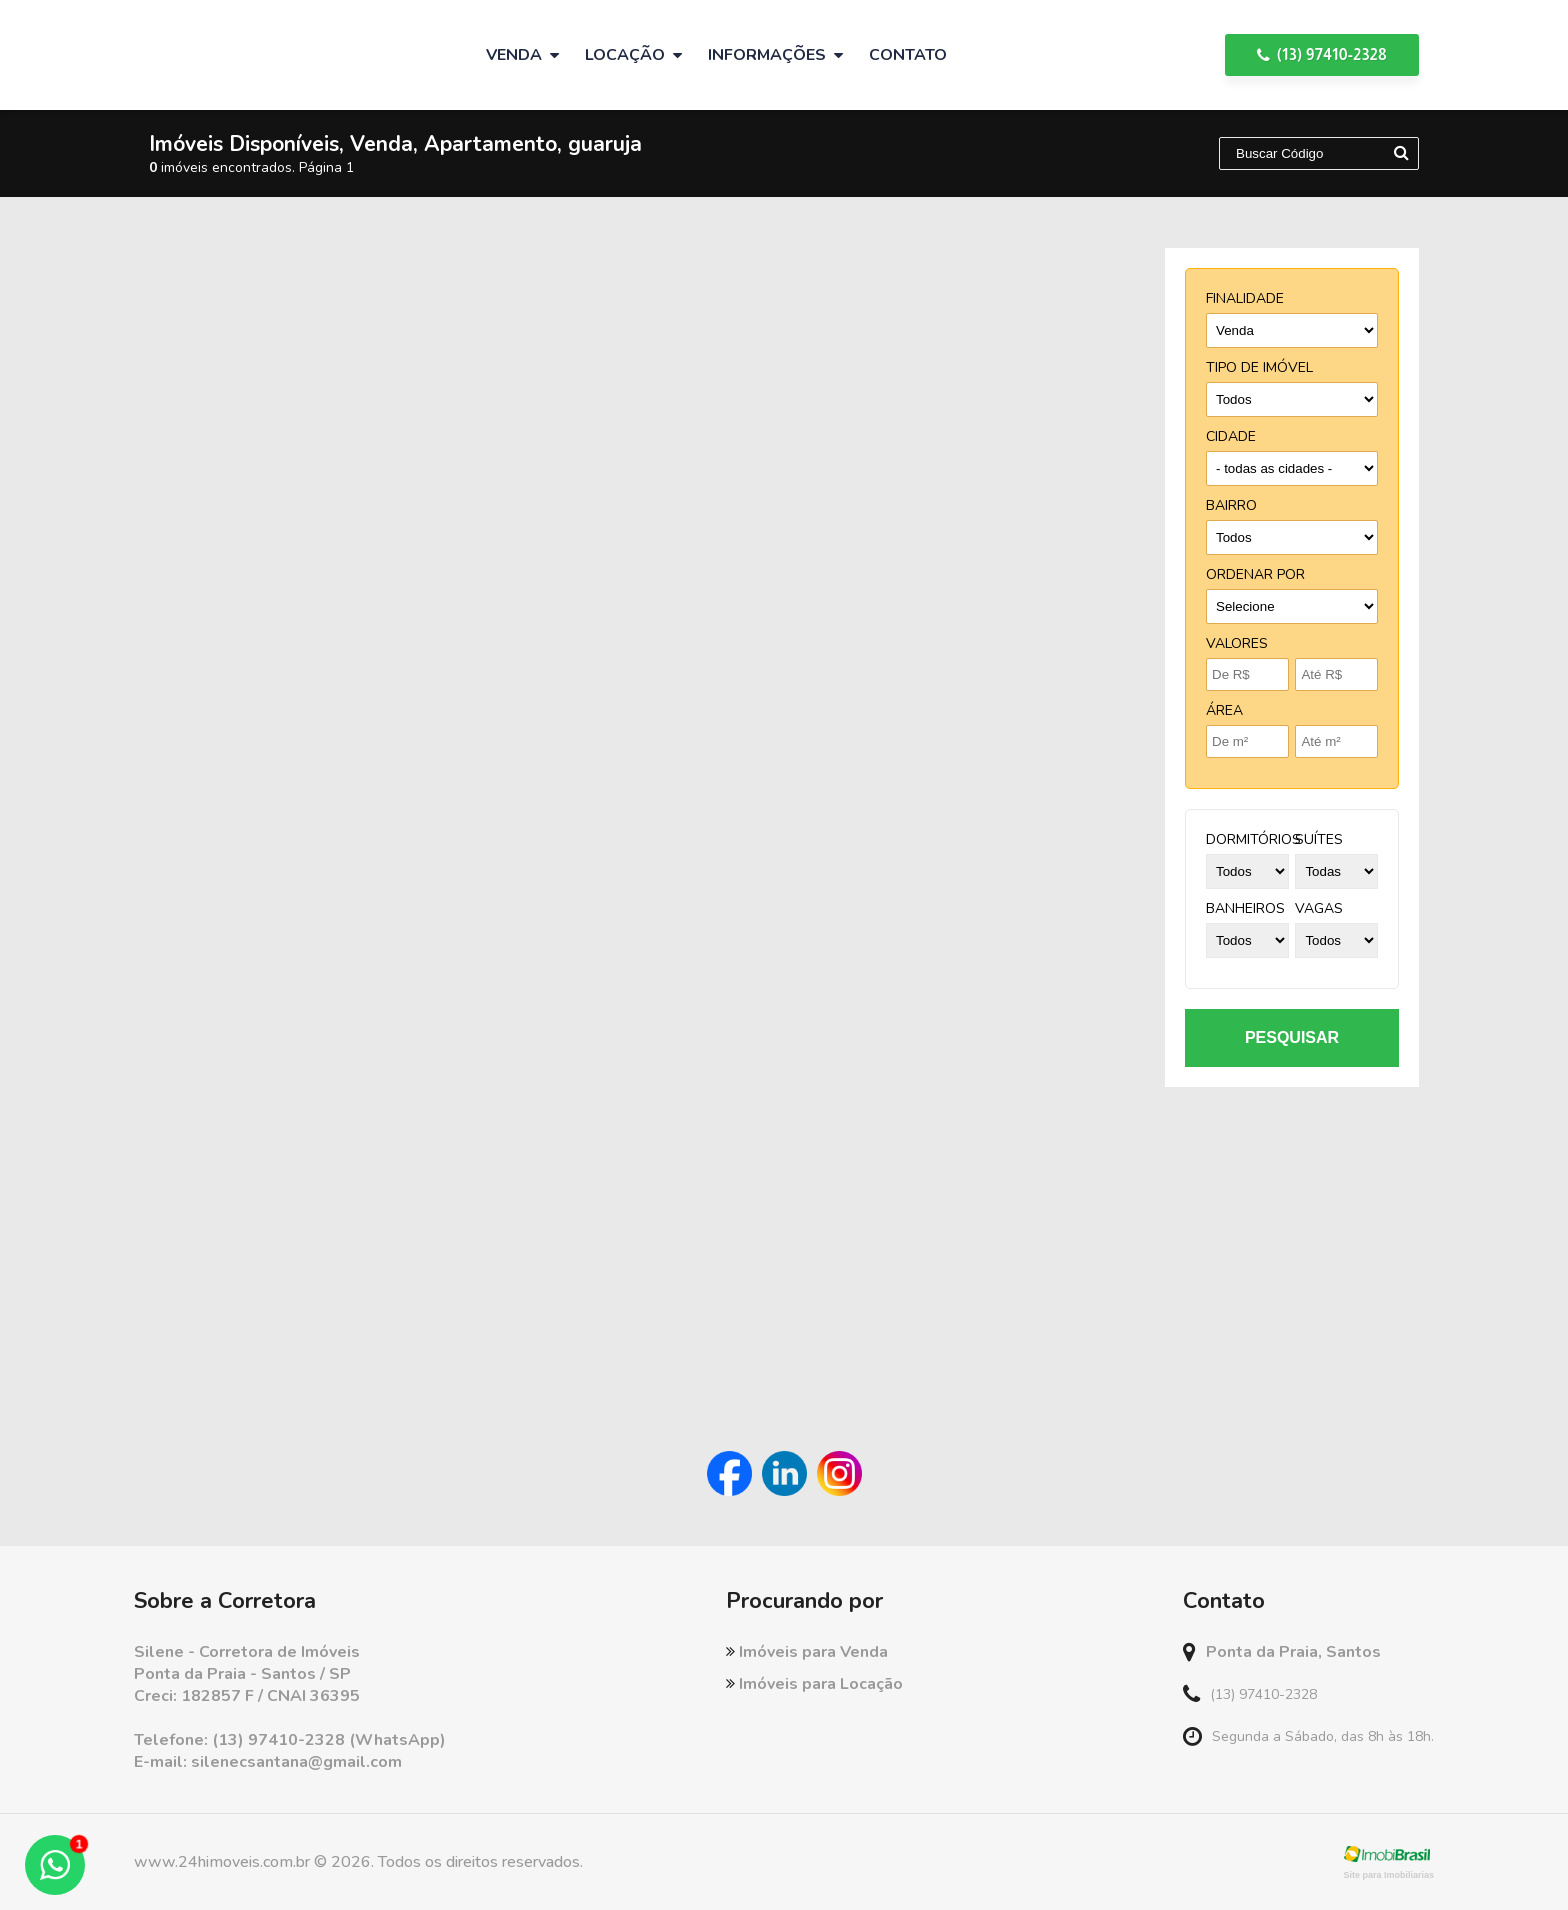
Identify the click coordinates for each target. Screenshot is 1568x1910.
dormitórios (1253, 839)
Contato (908, 55)
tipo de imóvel (1259, 367)
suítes (1319, 839)
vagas (1319, 908)
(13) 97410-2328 (1322, 54)
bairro (1231, 505)
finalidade (1245, 298)
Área (1224, 710)
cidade (1231, 436)
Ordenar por (1255, 574)
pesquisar (1292, 1037)
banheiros (1245, 908)
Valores (1237, 643)
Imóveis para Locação (814, 1684)
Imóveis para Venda (807, 1652)
